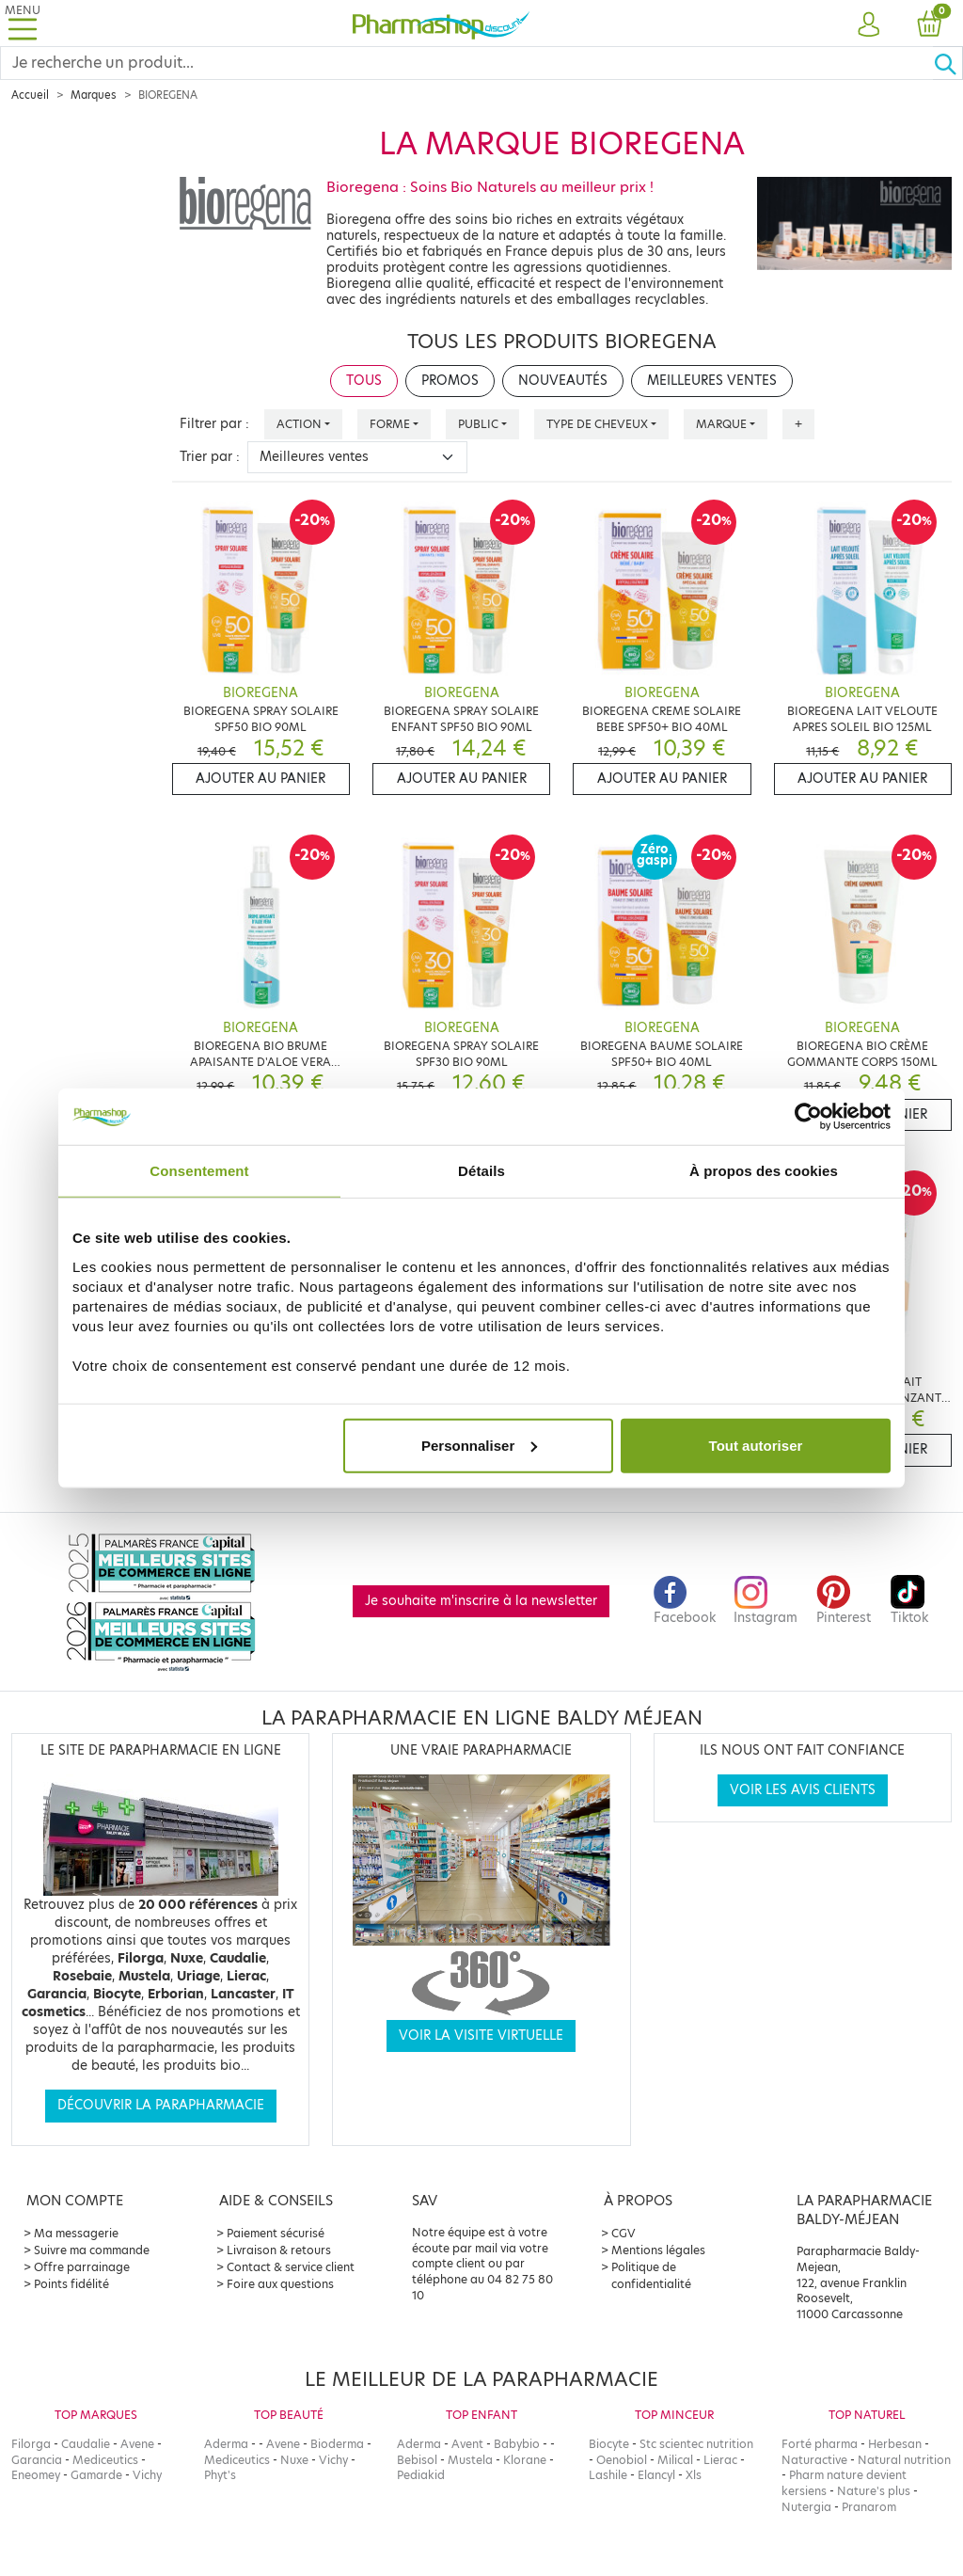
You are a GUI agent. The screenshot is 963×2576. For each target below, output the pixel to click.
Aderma (226, 2444)
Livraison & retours (279, 2250)
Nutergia (806, 2507)
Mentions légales (658, 2250)
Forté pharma (819, 2444)
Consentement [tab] (199, 1171)
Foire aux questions (280, 2284)
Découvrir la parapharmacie (160, 2105)
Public (478, 424)
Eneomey (35, 2475)
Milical (675, 2460)
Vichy (147, 2475)
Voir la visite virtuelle (481, 2035)
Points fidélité (71, 2284)
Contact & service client (291, 2267)
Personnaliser (479, 1445)
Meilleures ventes (712, 381)
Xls (694, 2475)
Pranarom (869, 2507)
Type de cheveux (597, 424)
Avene (137, 2444)
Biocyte (609, 2444)
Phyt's (220, 2475)
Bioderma (337, 2444)
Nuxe (294, 2460)
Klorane (524, 2460)
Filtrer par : (214, 424)
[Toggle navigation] (22, 23)
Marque (721, 424)
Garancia (36, 2460)
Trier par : (210, 457)
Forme (390, 424)
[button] (869, 25)
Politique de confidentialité (651, 2275)
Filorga (31, 2444)
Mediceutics (105, 2460)
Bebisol (417, 2460)
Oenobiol (621, 2460)
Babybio (517, 2444)
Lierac (720, 2460)
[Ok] (948, 63)
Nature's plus (873, 2491)
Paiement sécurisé (275, 2233)
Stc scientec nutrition (696, 2444)
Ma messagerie (76, 2233)
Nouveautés (563, 381)
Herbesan (895, 2444)
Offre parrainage (82, 2267)
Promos (450, 381)
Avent (467, 2444)
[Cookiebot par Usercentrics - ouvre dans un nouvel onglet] (808, 1117)
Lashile (608, 2475)
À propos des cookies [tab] (763, 1171)
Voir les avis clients (803, 1790)
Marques (94, 95)
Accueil (30, 95)
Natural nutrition (904, 2460)
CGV (623, 2233)
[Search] (467, 63)
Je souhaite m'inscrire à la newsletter (481, 1601)
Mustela (470, 2460)
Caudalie (85, 2444)
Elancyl (656, 2475)
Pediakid (421, 2475)
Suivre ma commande (92, 2250)
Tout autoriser (756, 1445)
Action (299, 424)
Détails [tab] (481, 1171)
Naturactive (814, 2460)
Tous (364, 381)
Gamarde (96, 2475)
